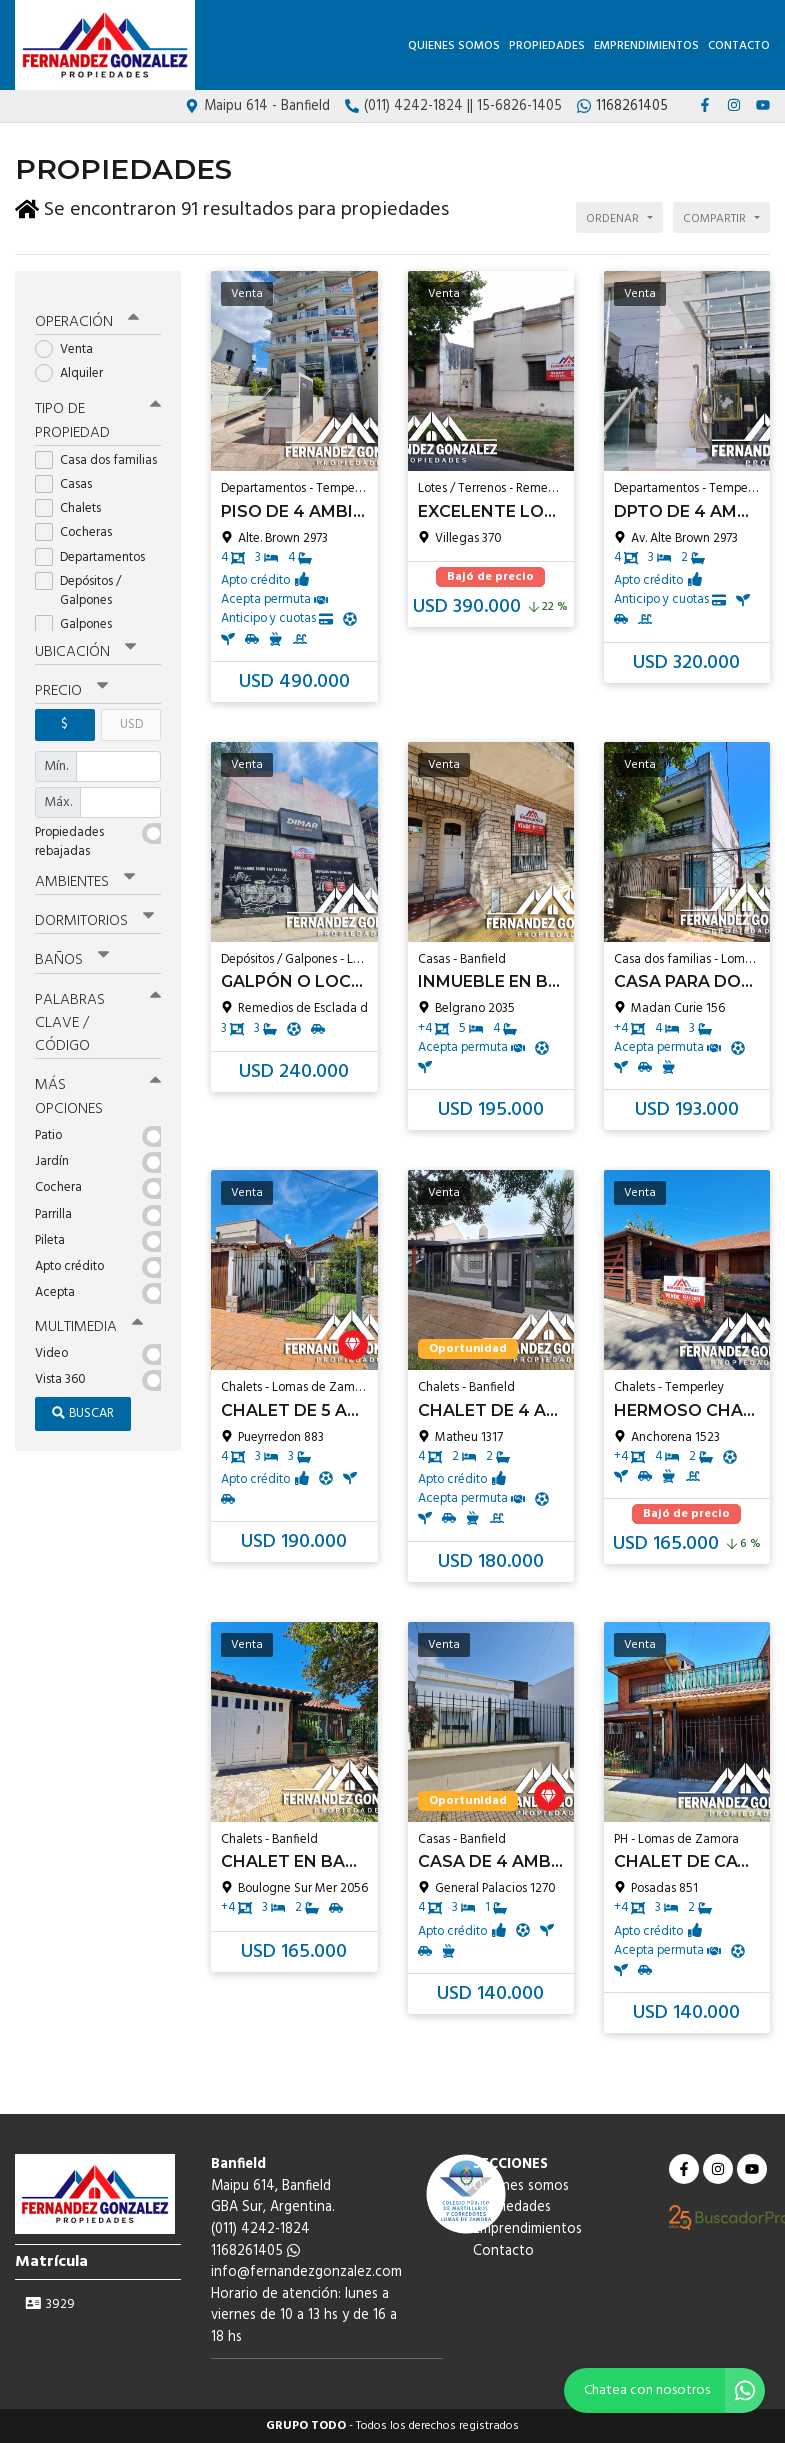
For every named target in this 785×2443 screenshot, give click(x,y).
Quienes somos (454, 46)
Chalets (74, 498)
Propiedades (547, 46)
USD (131, 714)
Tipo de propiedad (98, 411)
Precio (71, 681)
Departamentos (96, 546)
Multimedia (89, 1315)
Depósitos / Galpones (80, 581)
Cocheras (80, 522)
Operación (87, 312)
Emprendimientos (646, 46)
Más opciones (98, 1084)
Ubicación (85, 642)
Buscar (83, 1400)
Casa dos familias (98, 450)
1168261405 (255, 2251)
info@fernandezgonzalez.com (306, 2272)
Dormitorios (94, 910)
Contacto (739, 46)
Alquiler (75, 363)
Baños (72, 949)
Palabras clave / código (98, 1011)
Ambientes (85, 871)
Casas (70, 474)
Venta (70, 339)
